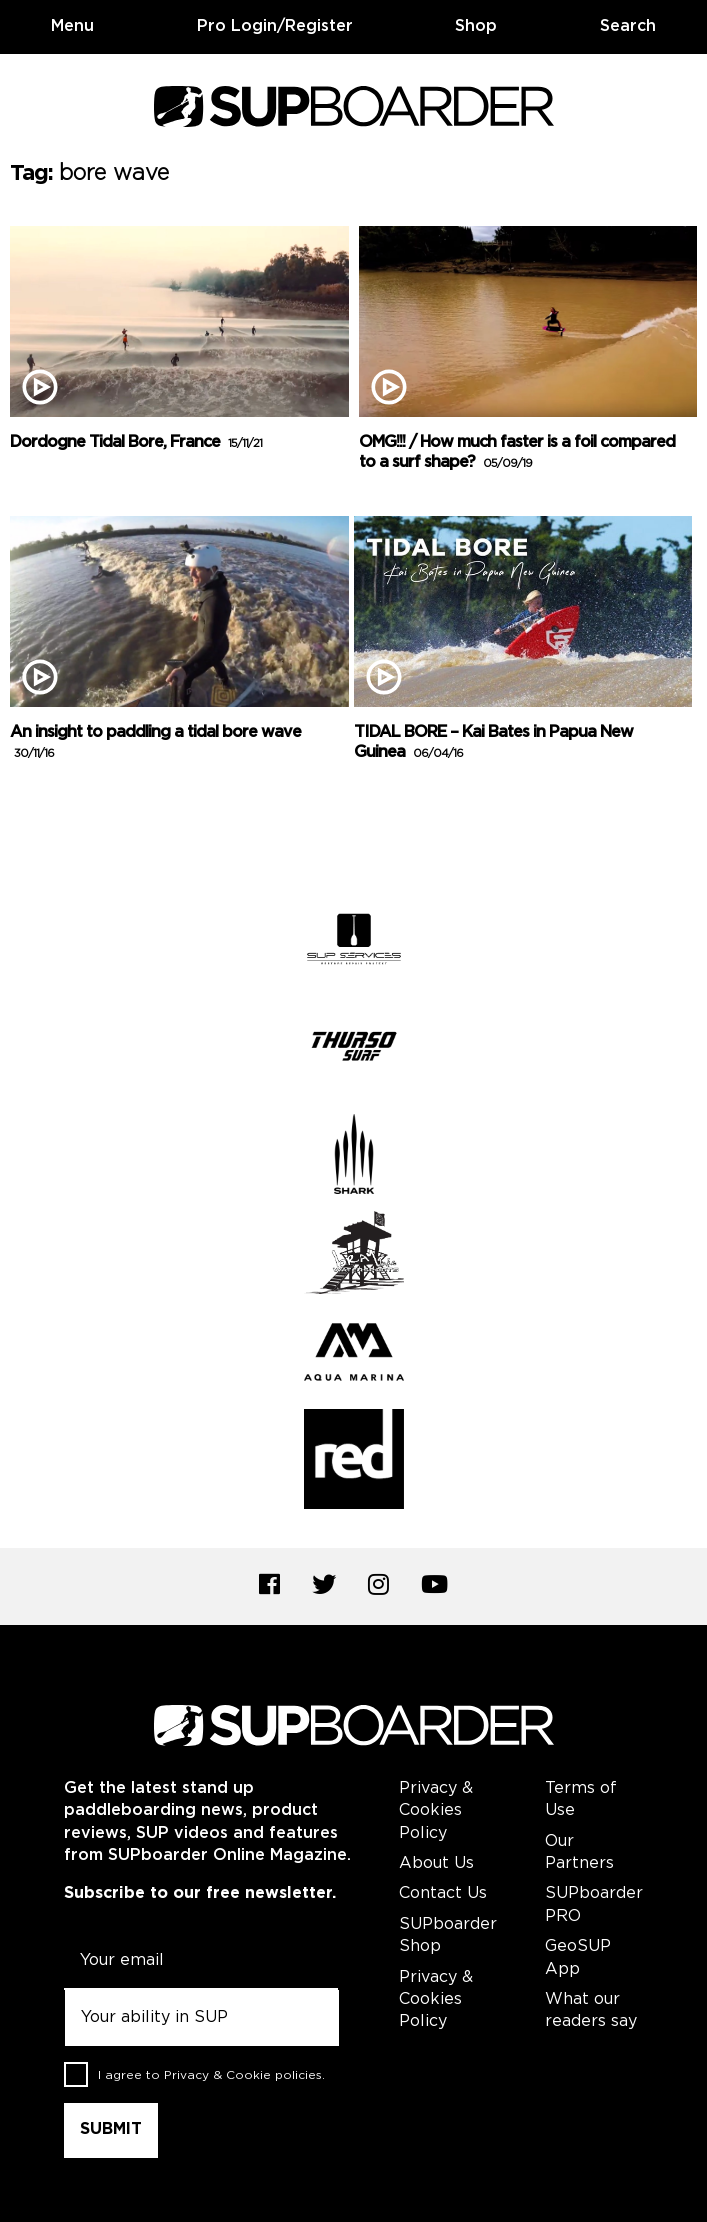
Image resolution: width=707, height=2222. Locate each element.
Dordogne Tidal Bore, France (136, 442)
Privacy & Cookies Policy (436, 1811)
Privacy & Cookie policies (243, 2075)
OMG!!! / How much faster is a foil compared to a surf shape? (517, 453)
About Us (436, 1863)
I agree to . (211, 2075)
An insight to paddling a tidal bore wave (155, 743)
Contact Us (443, 1893)
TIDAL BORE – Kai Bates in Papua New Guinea (493, 743)
